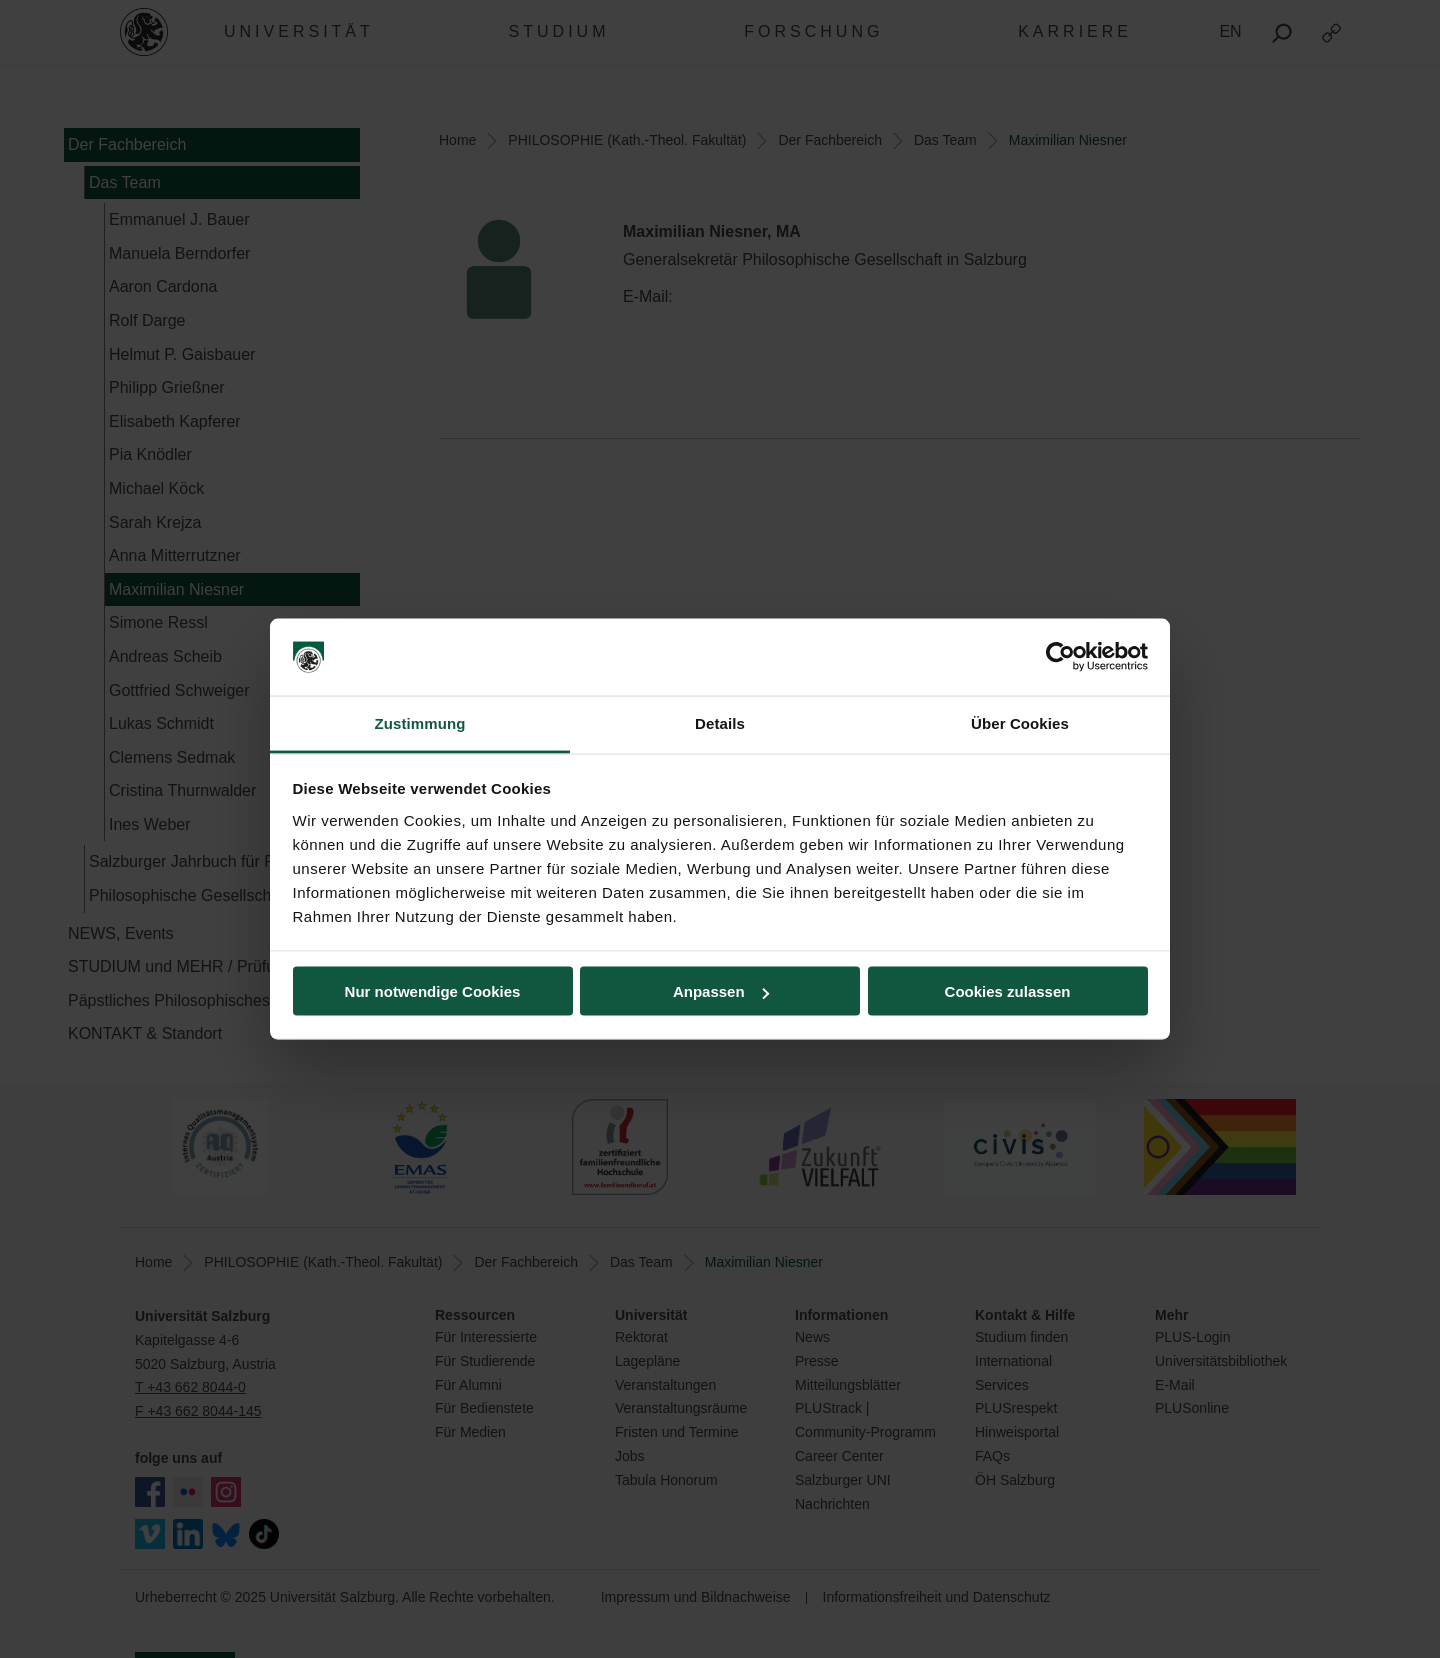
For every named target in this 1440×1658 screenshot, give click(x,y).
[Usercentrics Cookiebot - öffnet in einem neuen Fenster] (1060, 657)
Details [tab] (720, 722)
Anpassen (721, 991)
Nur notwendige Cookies (433, 991)
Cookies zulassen (1008, 991)
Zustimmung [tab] (420, 722)
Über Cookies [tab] (1020, 722)
